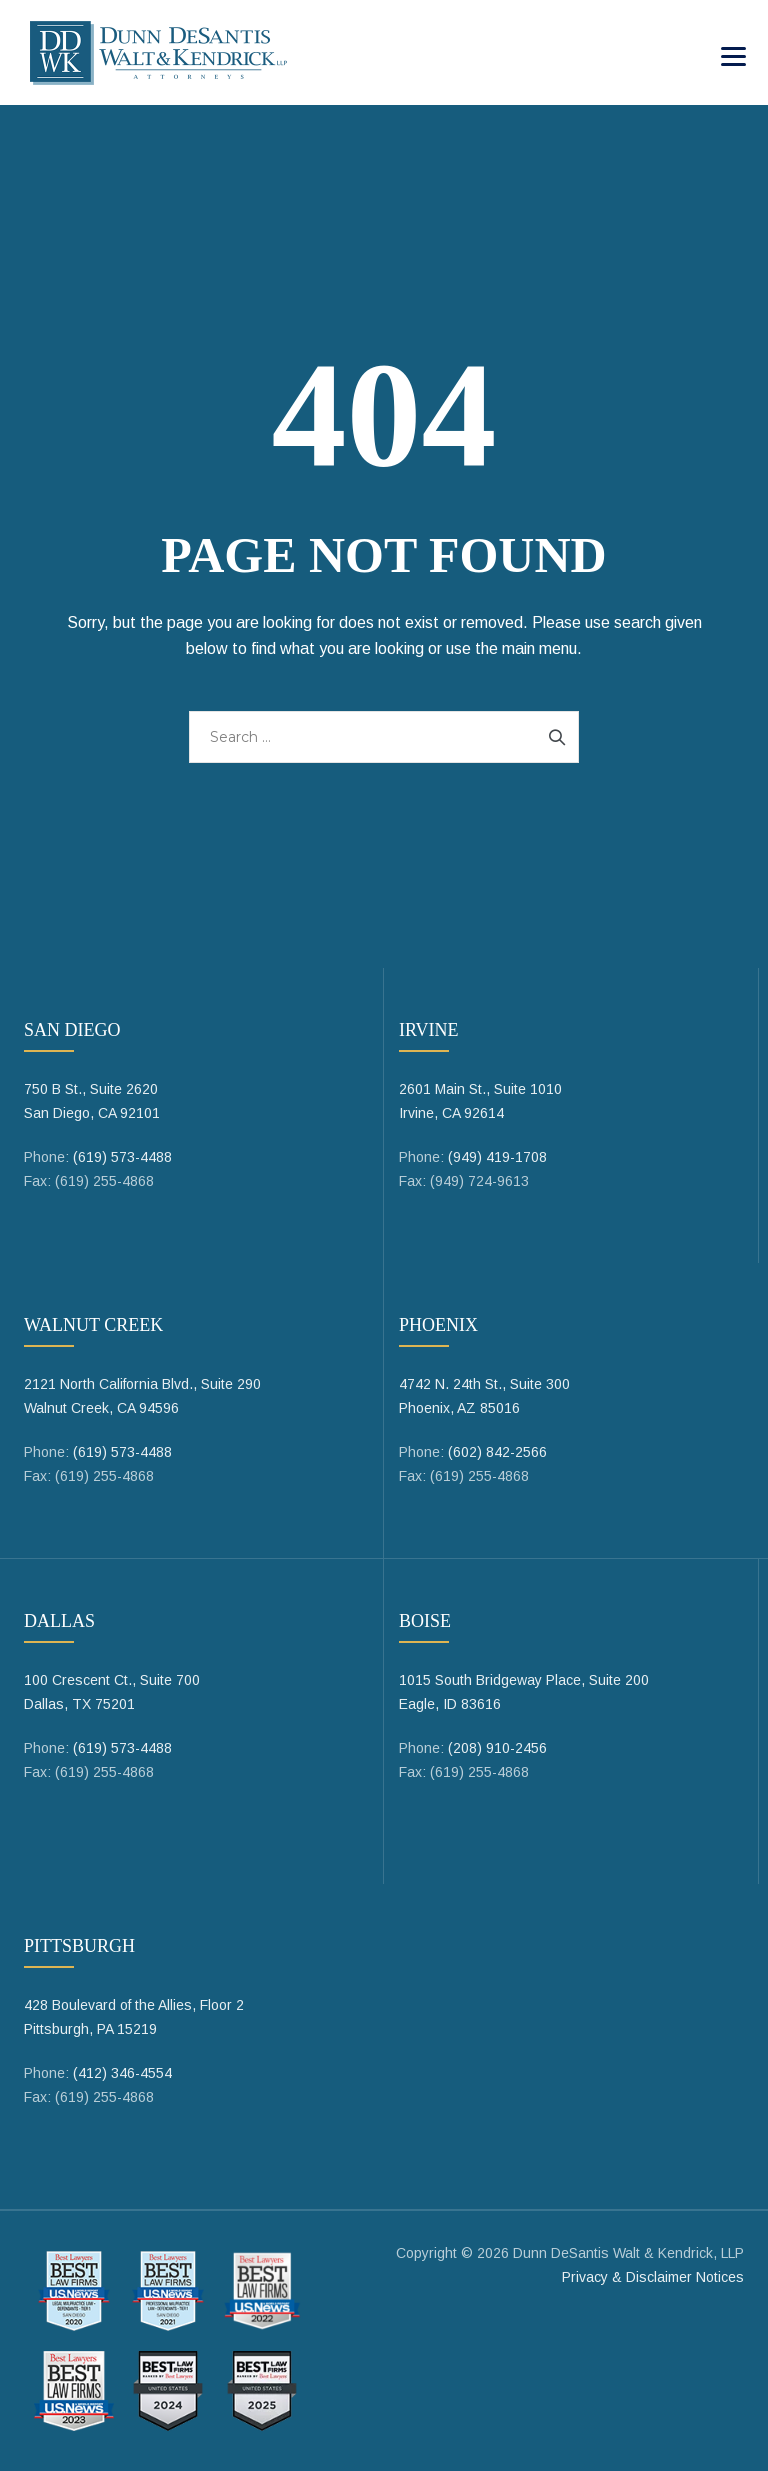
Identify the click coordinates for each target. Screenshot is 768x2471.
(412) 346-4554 (122, 2073)
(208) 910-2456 (497, 1748)
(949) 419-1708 (497, 1157)
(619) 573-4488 (122, 1157)
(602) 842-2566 (497, 1452)
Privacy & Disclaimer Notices (653, 2277)
